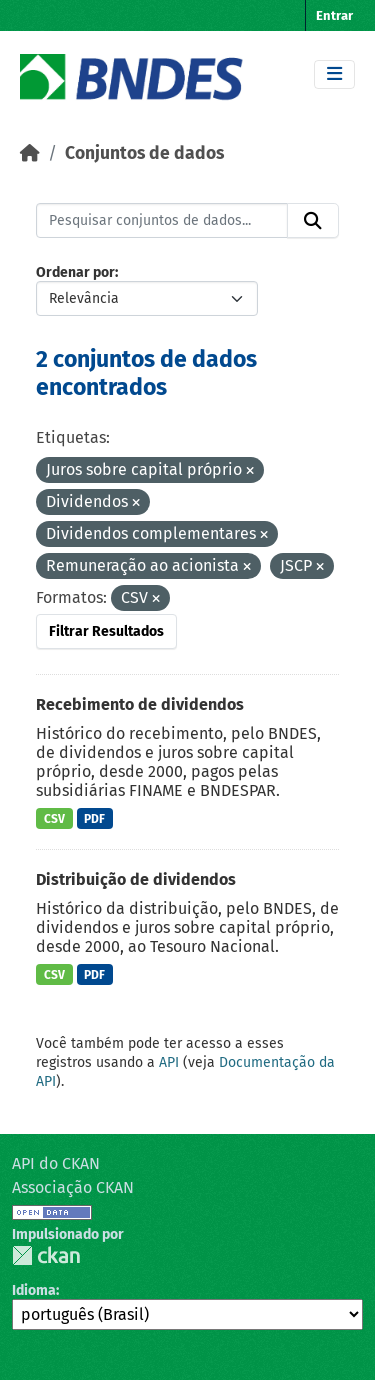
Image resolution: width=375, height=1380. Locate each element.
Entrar (334, 15)
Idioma (34, 1290)
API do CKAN (56, 1163)
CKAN (46, 1255)
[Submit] (313, 221)
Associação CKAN (73, 1187)
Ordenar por (75, 272)
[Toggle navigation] (334, 74)
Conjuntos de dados (144, 153)
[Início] (30, 153)
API (169, 1062)
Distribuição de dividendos (136, 879)
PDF (94, 819)
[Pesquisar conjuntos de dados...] (162, 221)
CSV (54, 819)
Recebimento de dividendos (140, 704)
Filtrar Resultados (106, 631)
